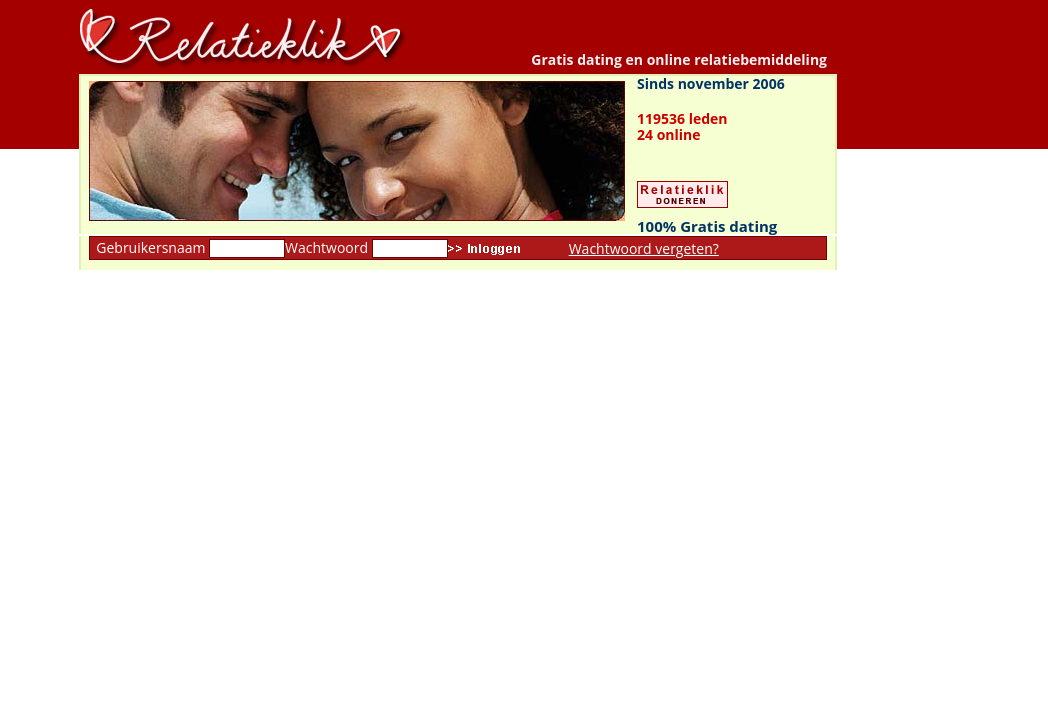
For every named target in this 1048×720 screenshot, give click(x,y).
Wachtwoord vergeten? (644, 248)
